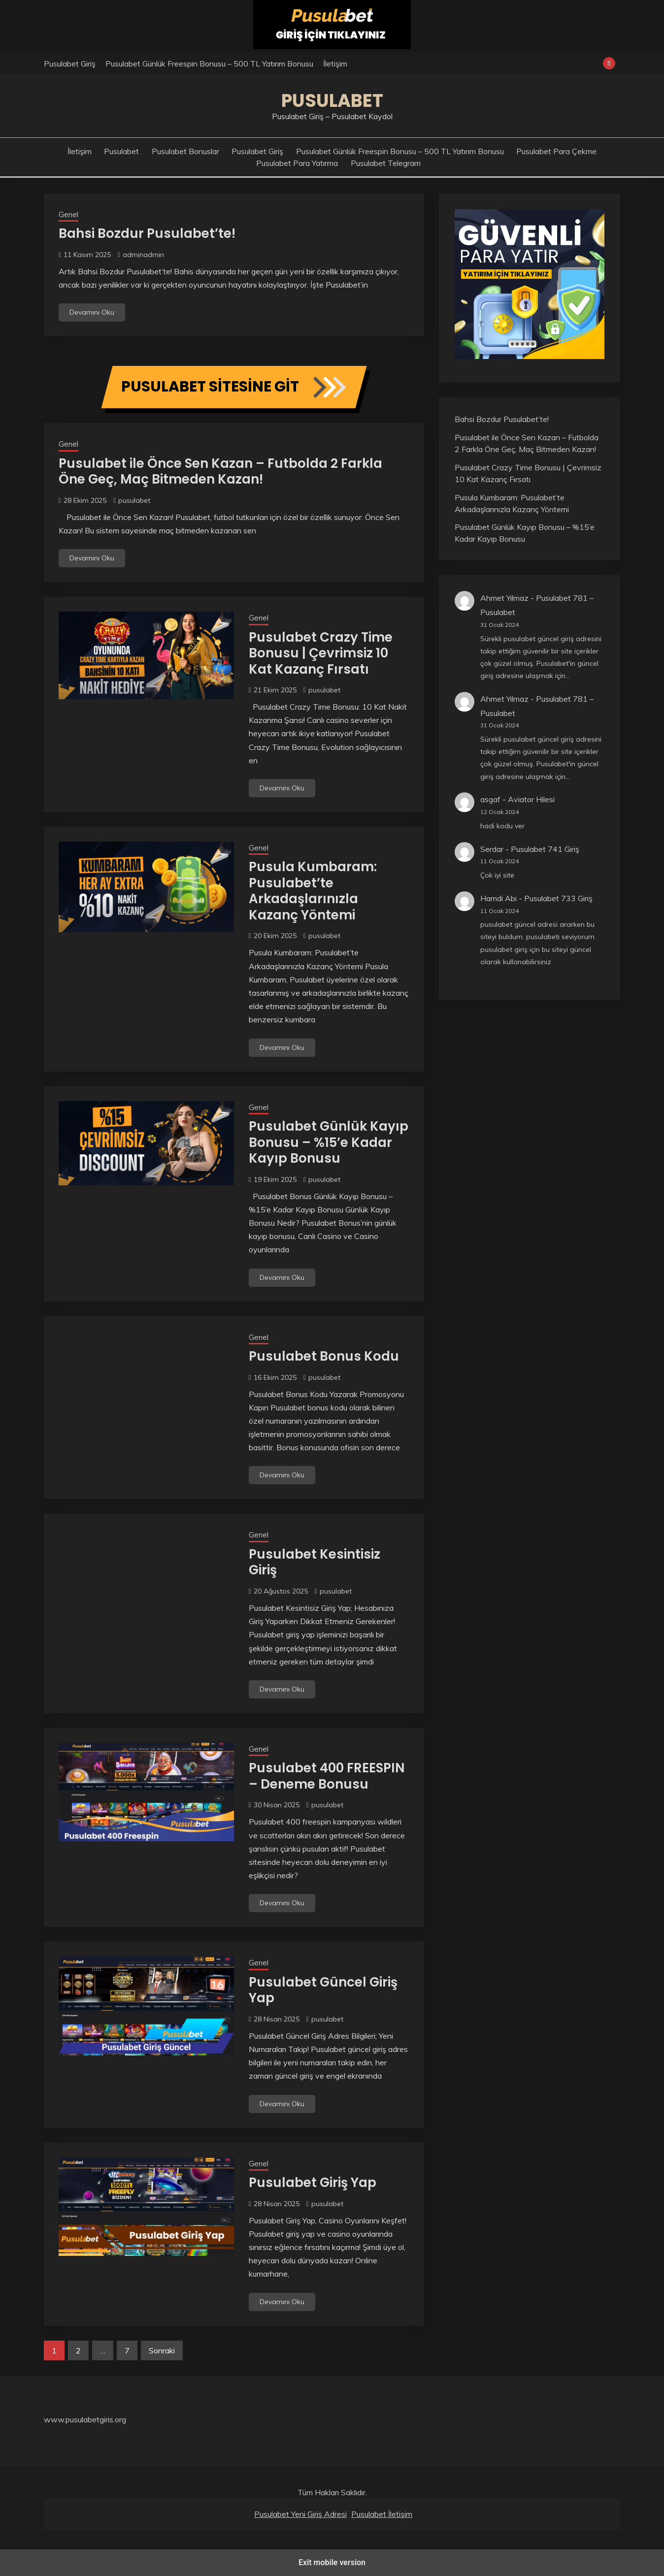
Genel (68, 214)
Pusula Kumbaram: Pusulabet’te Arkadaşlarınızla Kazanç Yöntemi (313, 891)
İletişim (335, 63)
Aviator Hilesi (531, 799)
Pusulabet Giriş (70, 63)
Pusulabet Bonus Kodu (324, 1356)
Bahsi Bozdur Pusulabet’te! (147, 233)
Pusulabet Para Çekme (556, 151)
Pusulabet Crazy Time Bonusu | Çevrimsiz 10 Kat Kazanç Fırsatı (321, 653)
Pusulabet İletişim (381, 2514)
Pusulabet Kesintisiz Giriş (314, 1562)
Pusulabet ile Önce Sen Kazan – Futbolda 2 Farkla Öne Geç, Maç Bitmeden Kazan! (220, 472)
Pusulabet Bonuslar (185, 151)
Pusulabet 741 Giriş (545, 849)
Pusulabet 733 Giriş (558, 898)
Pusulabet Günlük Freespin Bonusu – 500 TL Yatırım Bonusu (209, 63)
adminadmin (143, 254)
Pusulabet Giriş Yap (312, 2182)
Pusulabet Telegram (386, 163)
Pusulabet (332, 100)
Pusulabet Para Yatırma (297, 163)
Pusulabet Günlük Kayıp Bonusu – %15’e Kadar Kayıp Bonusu (328, 1142)
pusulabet (134, 500)
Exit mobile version (332, 2562)
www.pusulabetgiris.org (85, 2419)
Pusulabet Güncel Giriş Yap (323, 1990)
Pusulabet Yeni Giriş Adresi (300, 2514)
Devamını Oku (91, 312)
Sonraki (162, 2350)
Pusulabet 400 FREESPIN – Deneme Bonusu (327, 1776)
